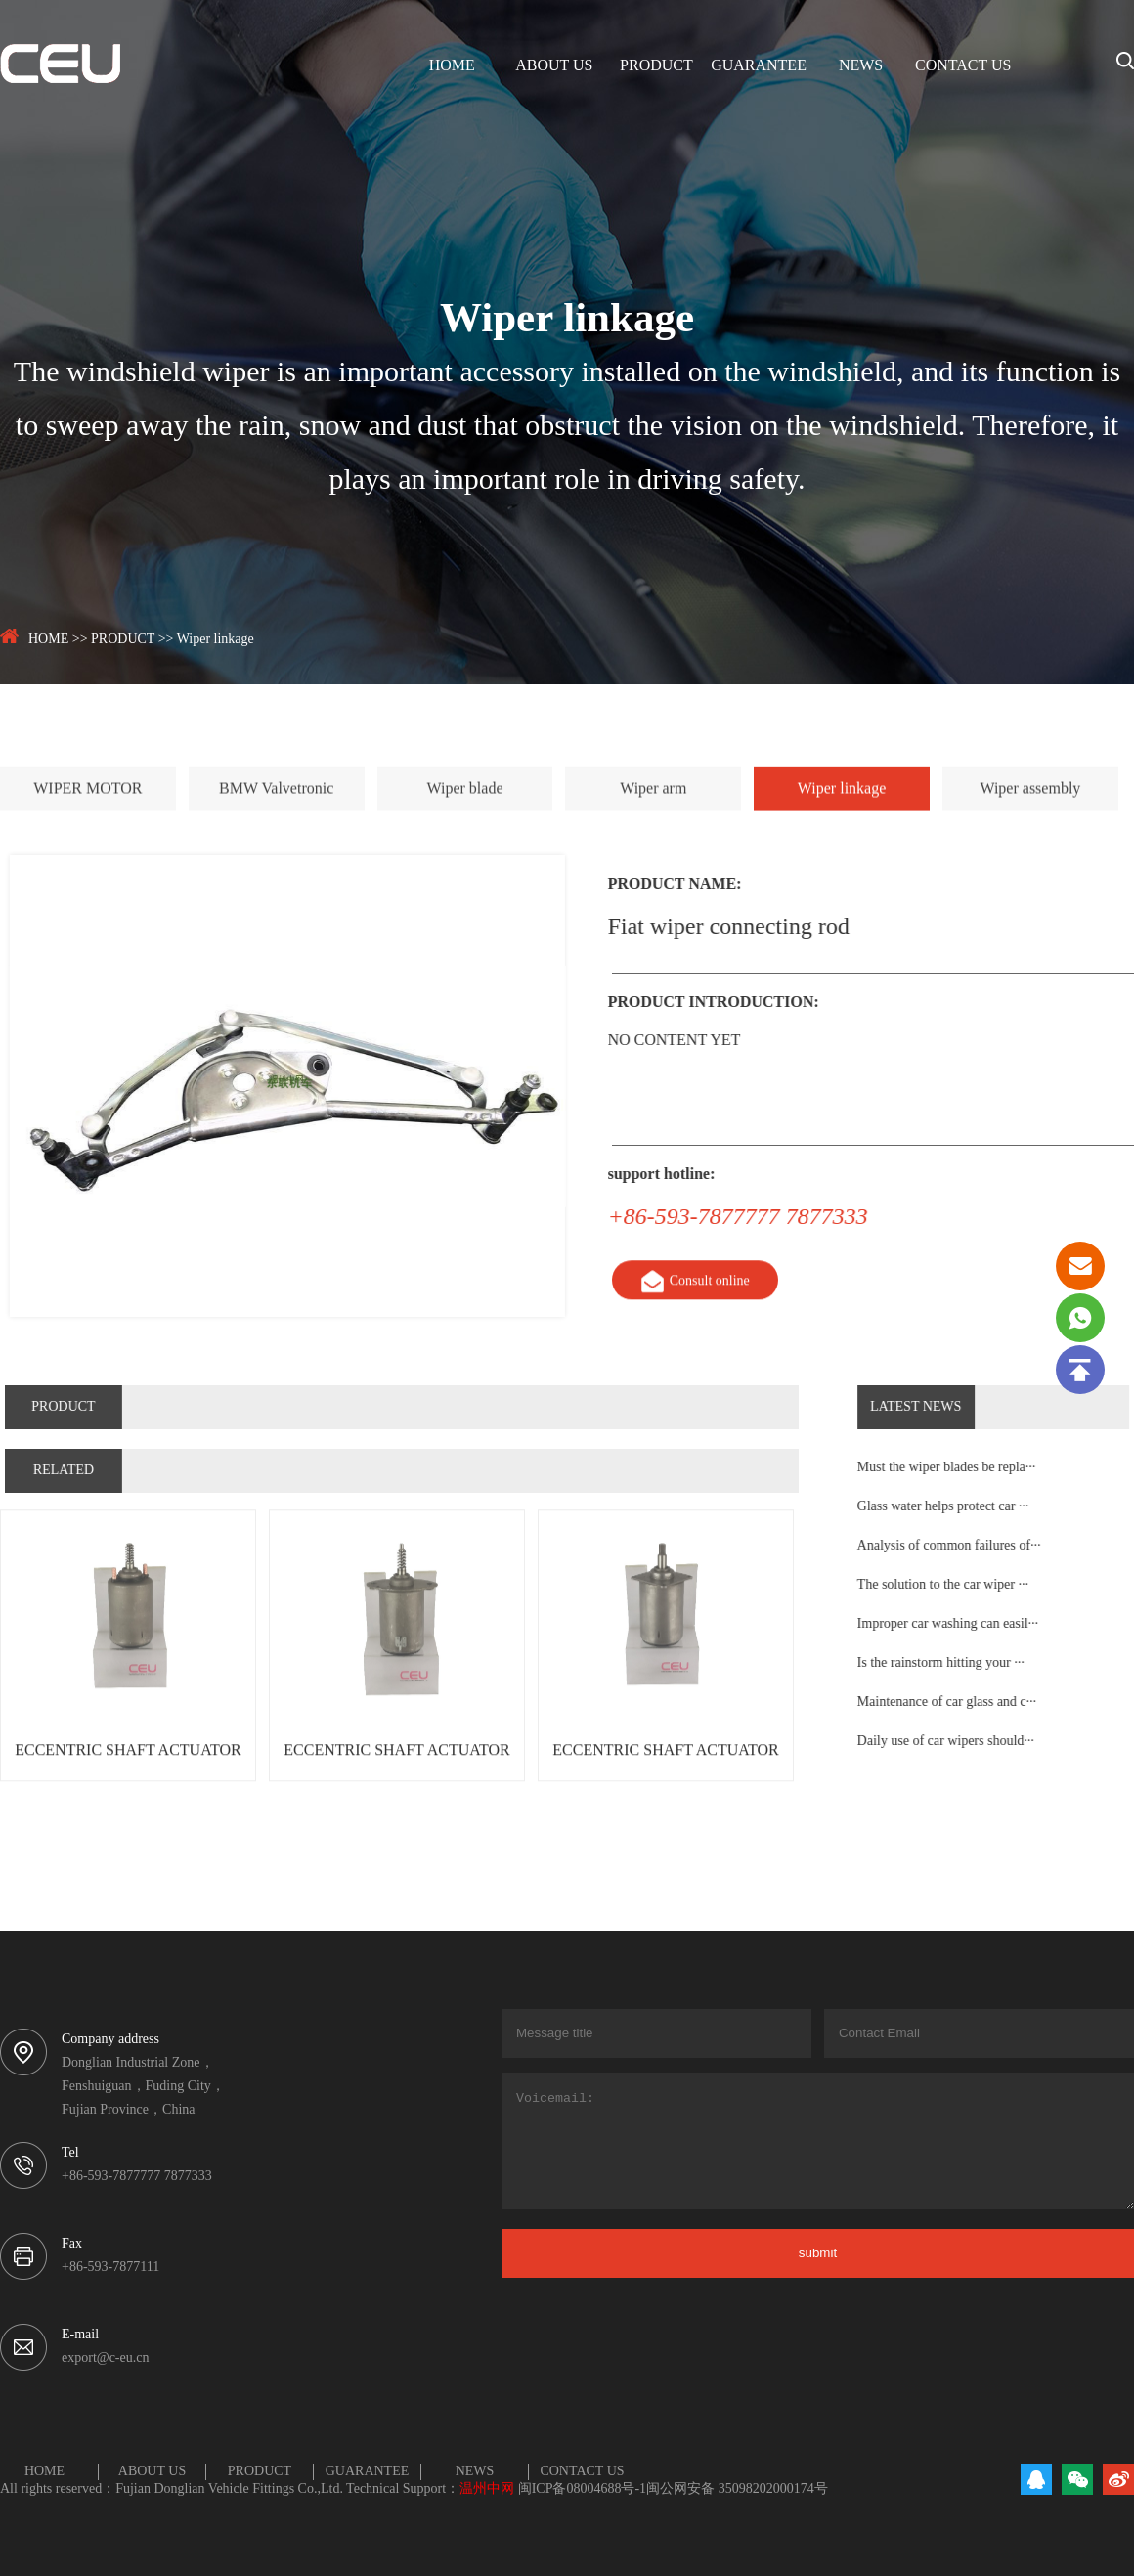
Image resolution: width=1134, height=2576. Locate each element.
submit (818, 2253)
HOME (452, 66)
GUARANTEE (759, 66)
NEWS (861, 66)
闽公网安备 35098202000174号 (737, 2489)
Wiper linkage (215, 640)
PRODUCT (656, 66)
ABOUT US (553, 66)
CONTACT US (963, 66)
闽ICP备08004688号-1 (582, 2489)
